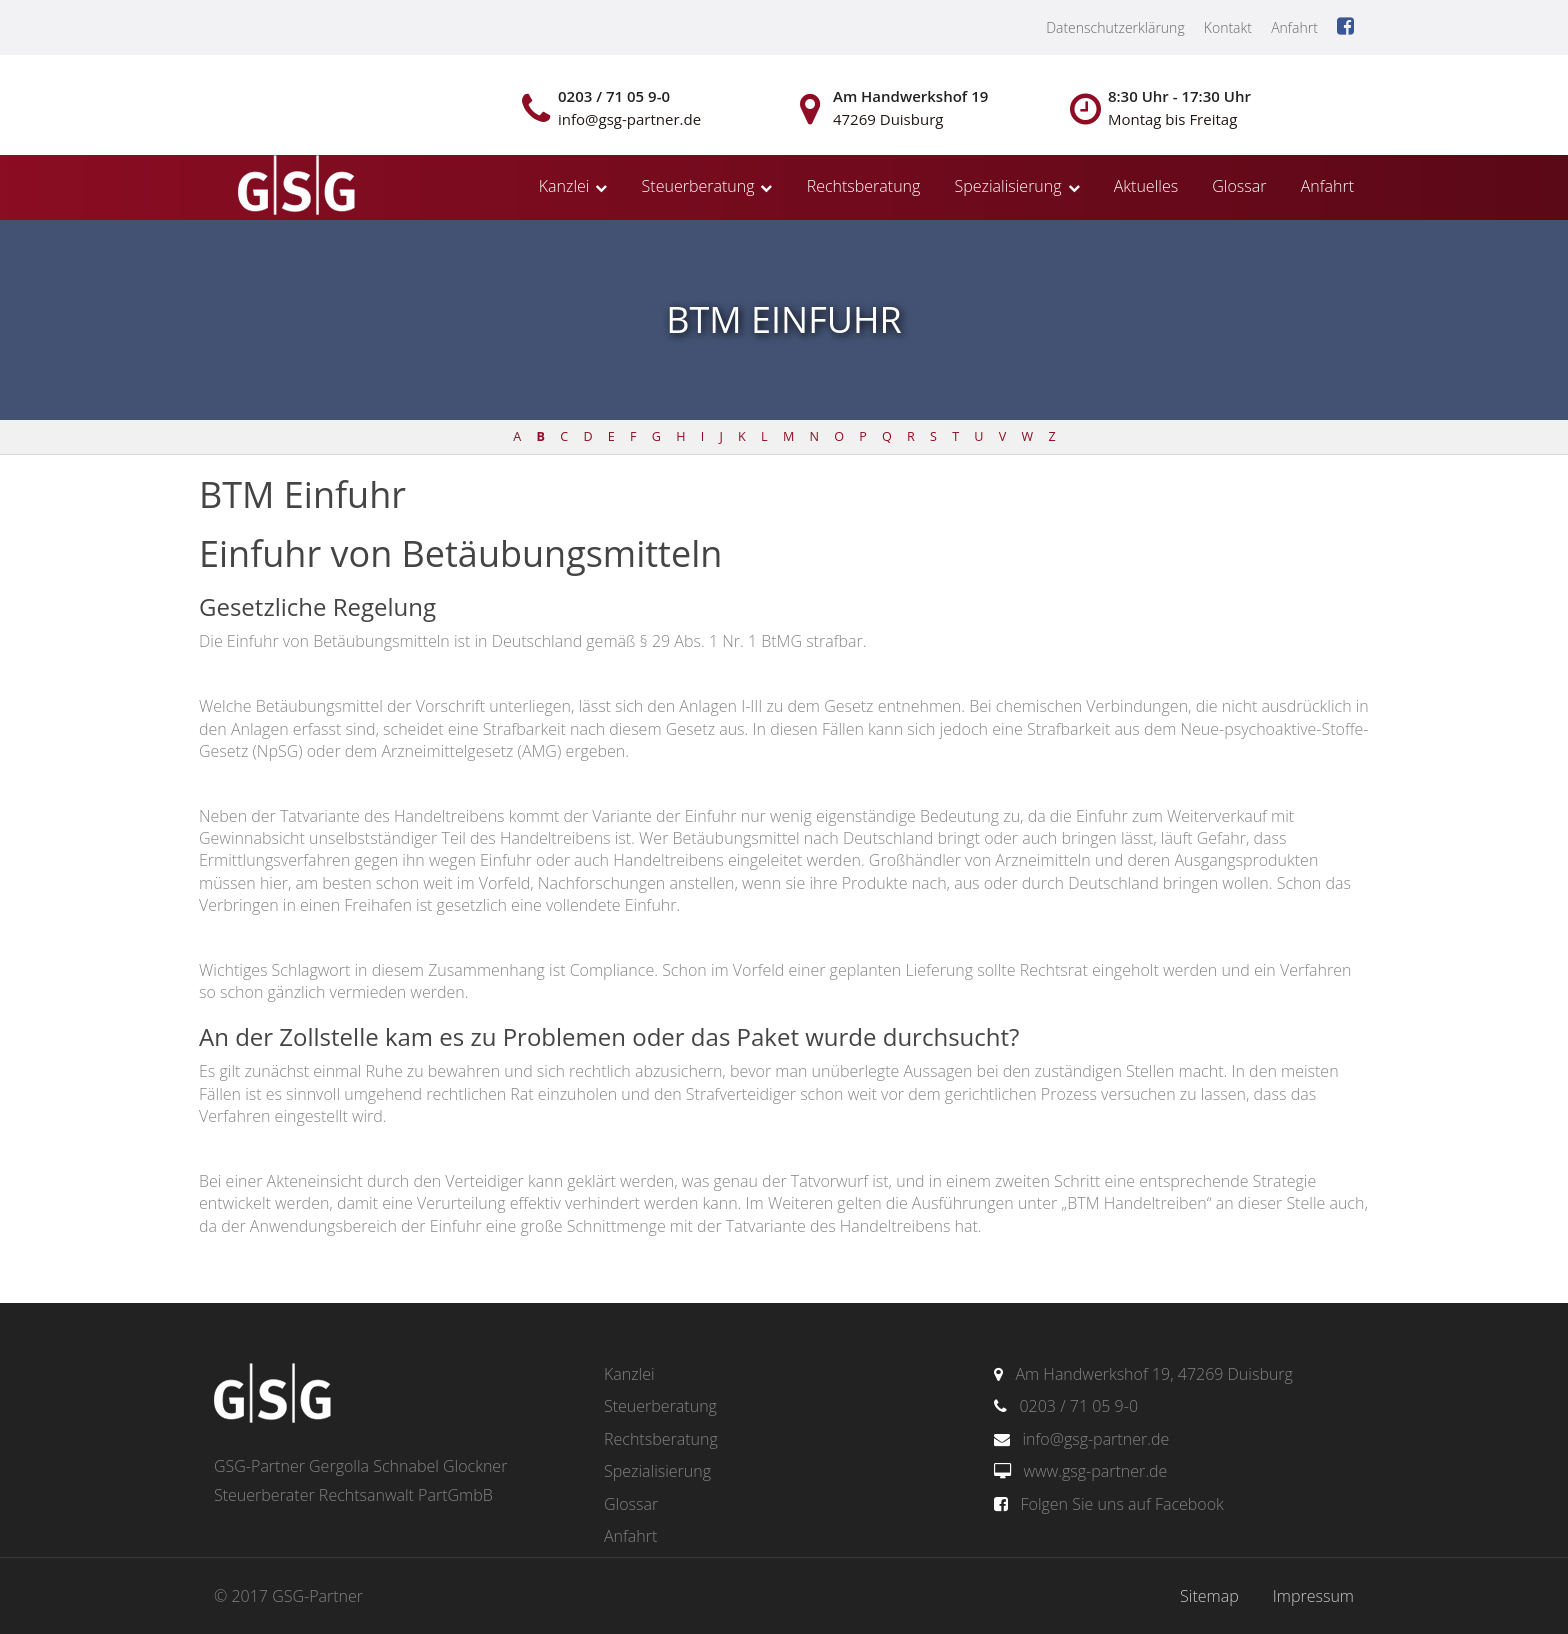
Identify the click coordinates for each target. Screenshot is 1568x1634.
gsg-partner (294, 187)
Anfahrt (1294, 27)
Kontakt (1228, 27)
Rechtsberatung (864, 186)
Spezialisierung (1008, 186)
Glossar (1239, 186)
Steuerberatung (698, 186)
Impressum (1313, 1596)
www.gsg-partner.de (1095, 1471)
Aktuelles (1146, 186)
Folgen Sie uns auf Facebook (1121, 1504)
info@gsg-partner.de (1095, 1439)
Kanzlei (564, 186)
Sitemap (1209, 1596)
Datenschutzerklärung (1115, 27)
